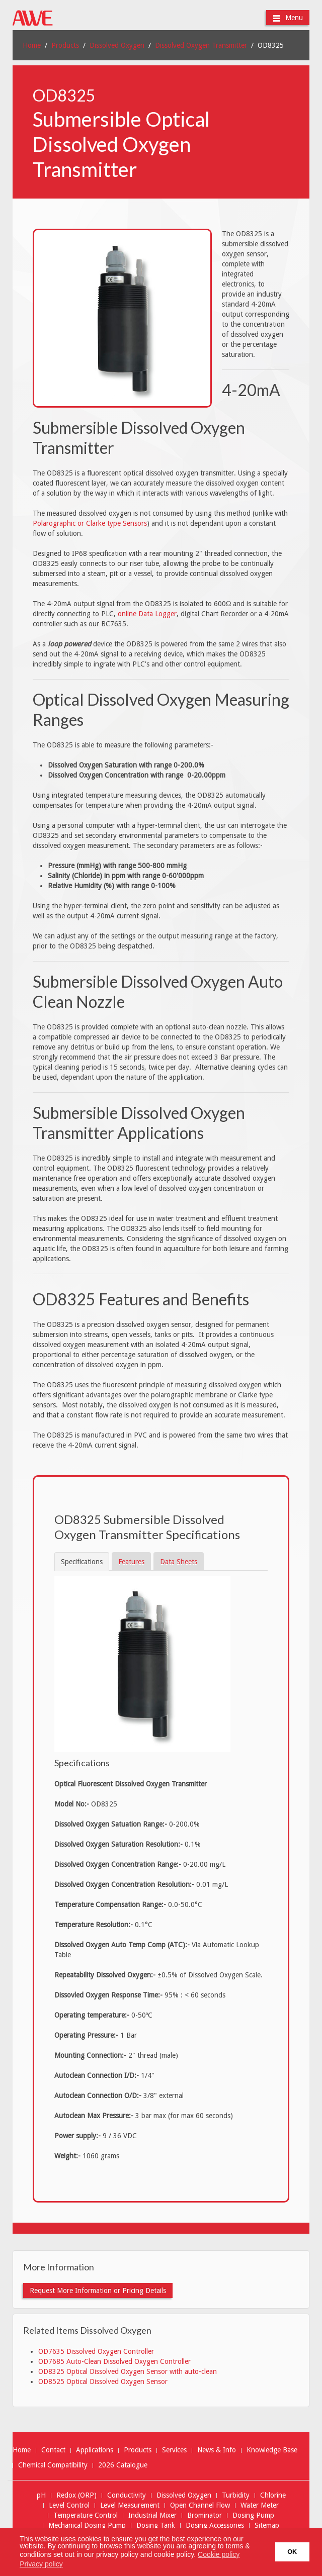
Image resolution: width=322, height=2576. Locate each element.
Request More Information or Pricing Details (98, 2290)
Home (32, 45)
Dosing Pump (253, 2515)
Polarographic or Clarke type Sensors (90, 523)
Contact (53, 2450)
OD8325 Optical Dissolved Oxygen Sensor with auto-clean (127, 2371)
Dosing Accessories (215, 2525)
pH (41, 2495)
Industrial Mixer (152, 2515)
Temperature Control (85, 2515)
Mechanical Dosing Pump (87, 2525)
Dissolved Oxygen (117, 45)
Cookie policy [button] (218, 2554)
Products (65, 45)
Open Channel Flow (200, 2505)
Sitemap (267, 2525)
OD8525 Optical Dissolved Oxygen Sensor (103, 2381)
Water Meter (259, 2505)
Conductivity (126, 2495)
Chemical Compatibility (53, 2465)
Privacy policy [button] (41, 2564)
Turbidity (236, 2495)
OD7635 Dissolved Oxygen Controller (96, 2351)
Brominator (204, 2515)
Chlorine (273, 2495)
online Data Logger (147, 614)
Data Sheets (178, 1562)
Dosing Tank (155, 2525)
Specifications (82, 1562)
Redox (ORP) (76, 2495)
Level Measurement (129, 2505)
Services (174, 2450)
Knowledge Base (272, 2450)
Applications (94, 2450)
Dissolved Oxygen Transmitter (201, 45)
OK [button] (292, 2551)
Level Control (69, 2505)
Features (131, 1562)
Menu (288, 18)
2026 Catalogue (122, 2465)
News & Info (216, 2450)
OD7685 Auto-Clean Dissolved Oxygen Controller (114, 2361)
